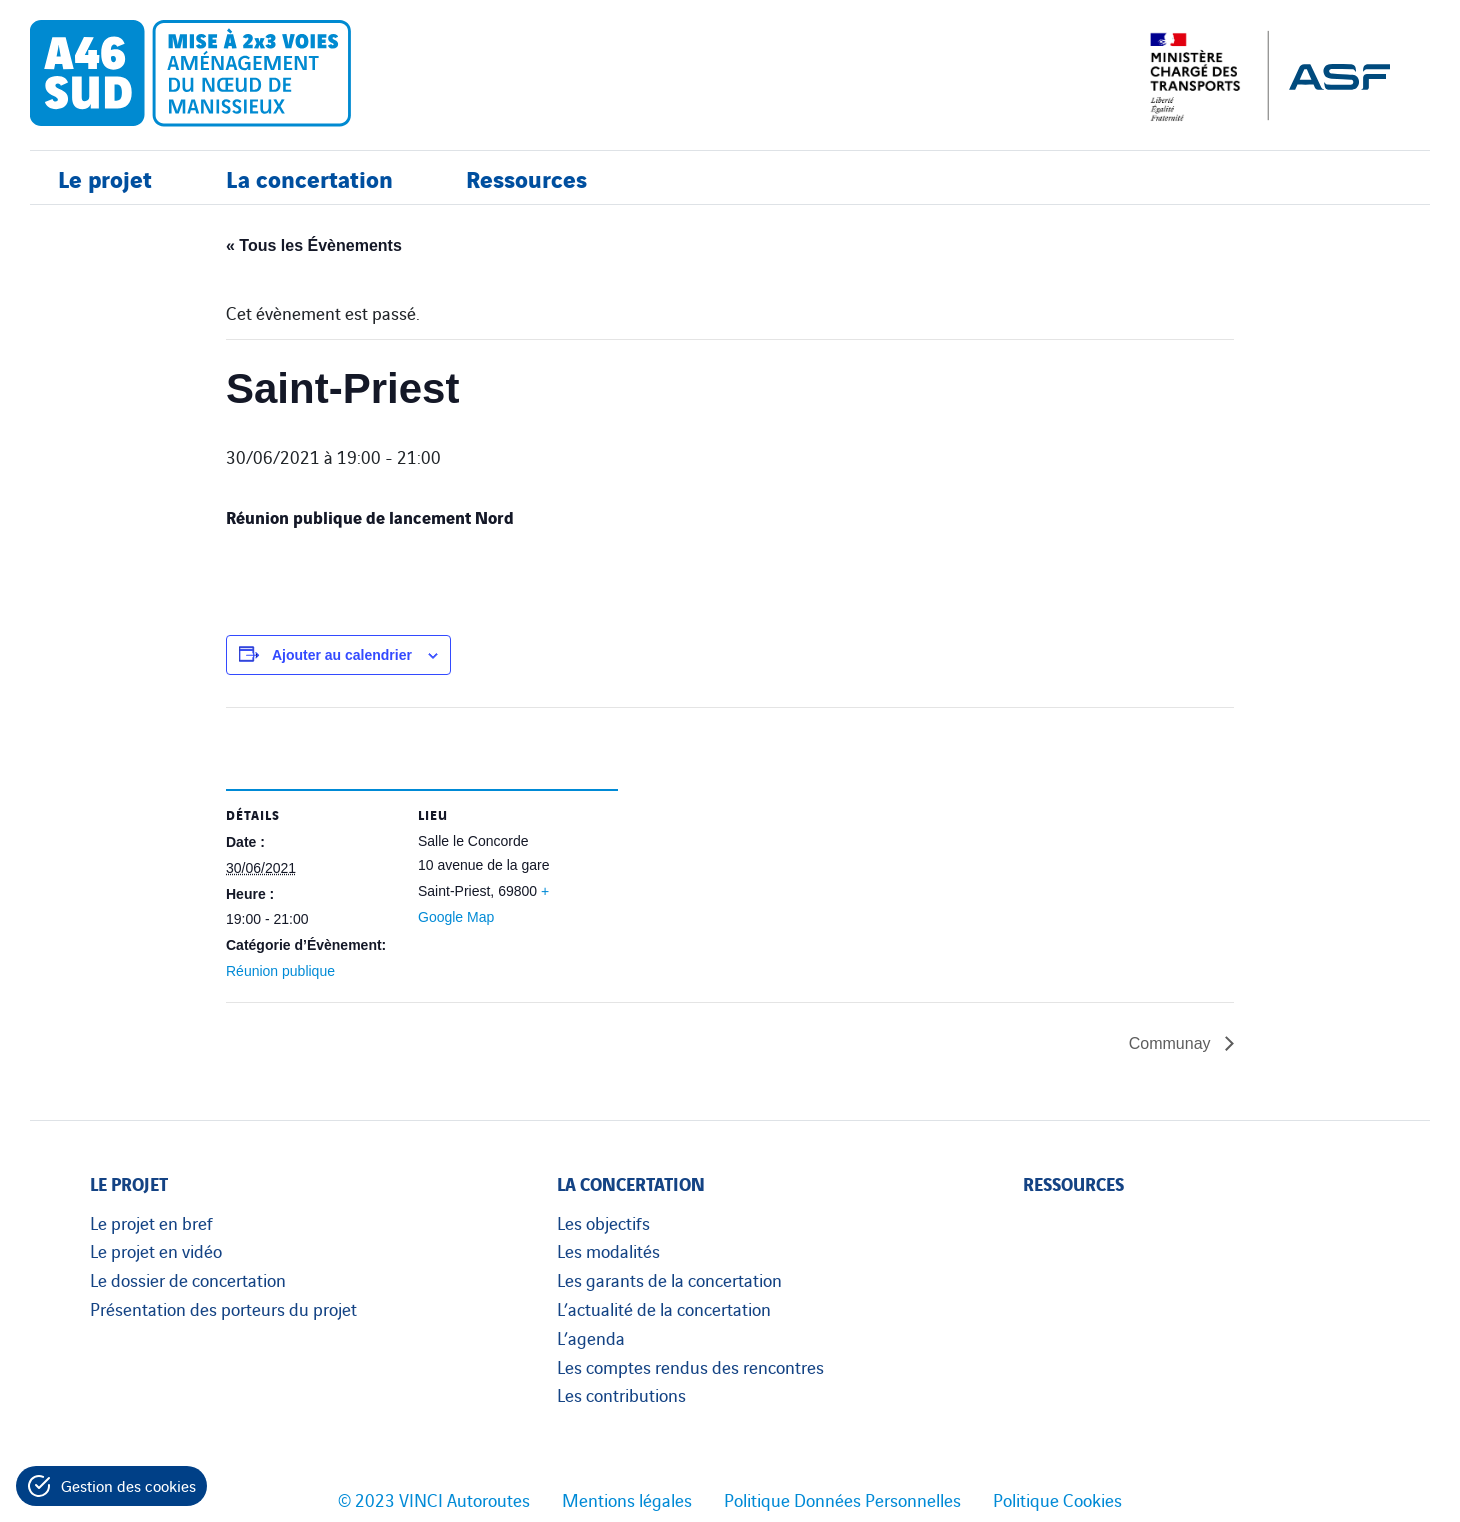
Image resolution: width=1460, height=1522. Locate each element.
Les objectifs (603, 1222)
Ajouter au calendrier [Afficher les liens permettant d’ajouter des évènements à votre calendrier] (342, 655)
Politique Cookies (1057, 1499)
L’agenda (591, 1337)
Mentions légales (627, 1499)
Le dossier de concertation (188, 1279)
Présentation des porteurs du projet (223, 1308)
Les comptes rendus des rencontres (690, 1366)
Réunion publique (280, 971)
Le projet (105, 177)
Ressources (526, 177)
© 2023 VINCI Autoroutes (434, 1499)
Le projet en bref (151, 1222)
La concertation (309, 177)
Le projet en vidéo (156, 1250)
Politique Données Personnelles (842, 1499)
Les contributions (621, 1394)
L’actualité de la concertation (664, 1308)
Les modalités (608, 1250)
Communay (1172, 1043)
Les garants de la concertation (669, 1279)
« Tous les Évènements (314, 245)
